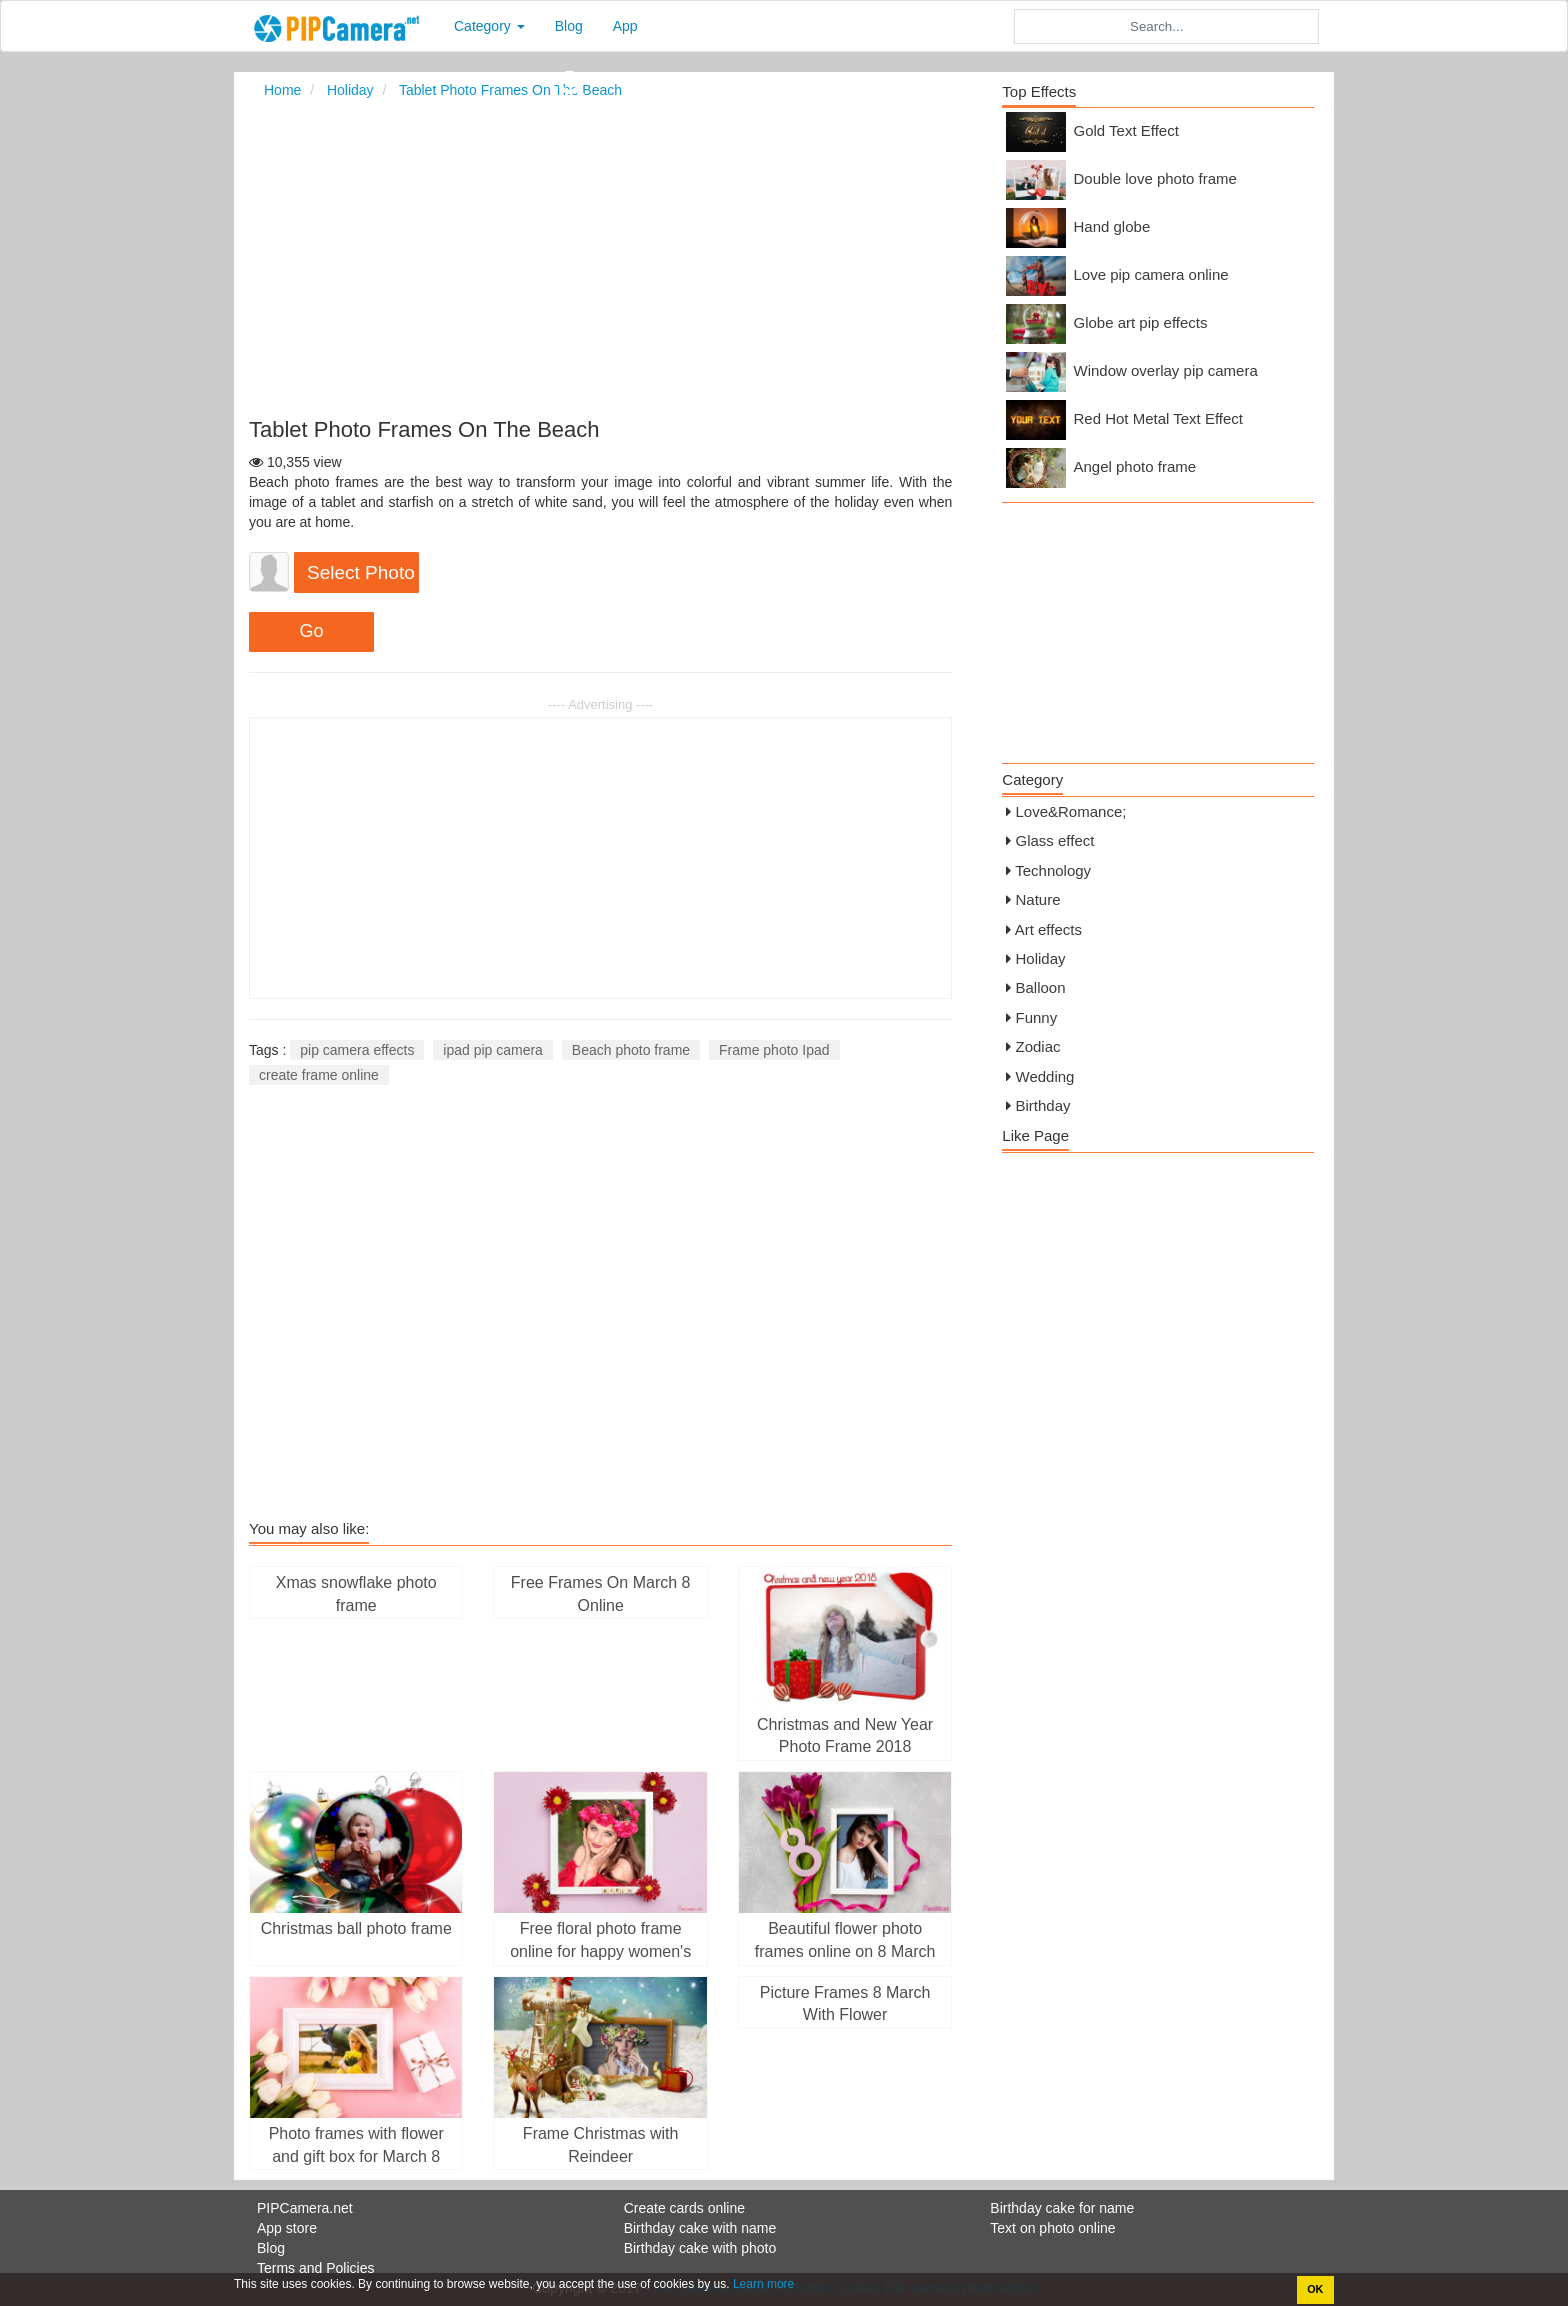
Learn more (762, 2284)
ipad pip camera (493, 1050)
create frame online (319, 1075)
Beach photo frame (631, 1050)
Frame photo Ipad (774, 1050)
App (625, 26)
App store (287, 2228)
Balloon (1041, 987)
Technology (1053, 870)
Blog (569, 26)
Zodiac (1038, 1046)
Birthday (1043, 1105)
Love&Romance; (1071, 811)
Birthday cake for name (1062, 2208)
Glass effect (1055, 840)
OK (1315, 2289)
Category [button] (489, 26)
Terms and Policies (316, 2268)
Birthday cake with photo (700, 2248)
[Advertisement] (784, 258)
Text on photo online (1052, 2228)
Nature (1038, 899)
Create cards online (684, 2208)
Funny (1037, 1017)
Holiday (1041, 958)
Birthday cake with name (700, 2228)
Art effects (1048, 929)
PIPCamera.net (305, 2208)
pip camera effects (357, 1050)
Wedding (1045, 1076)
